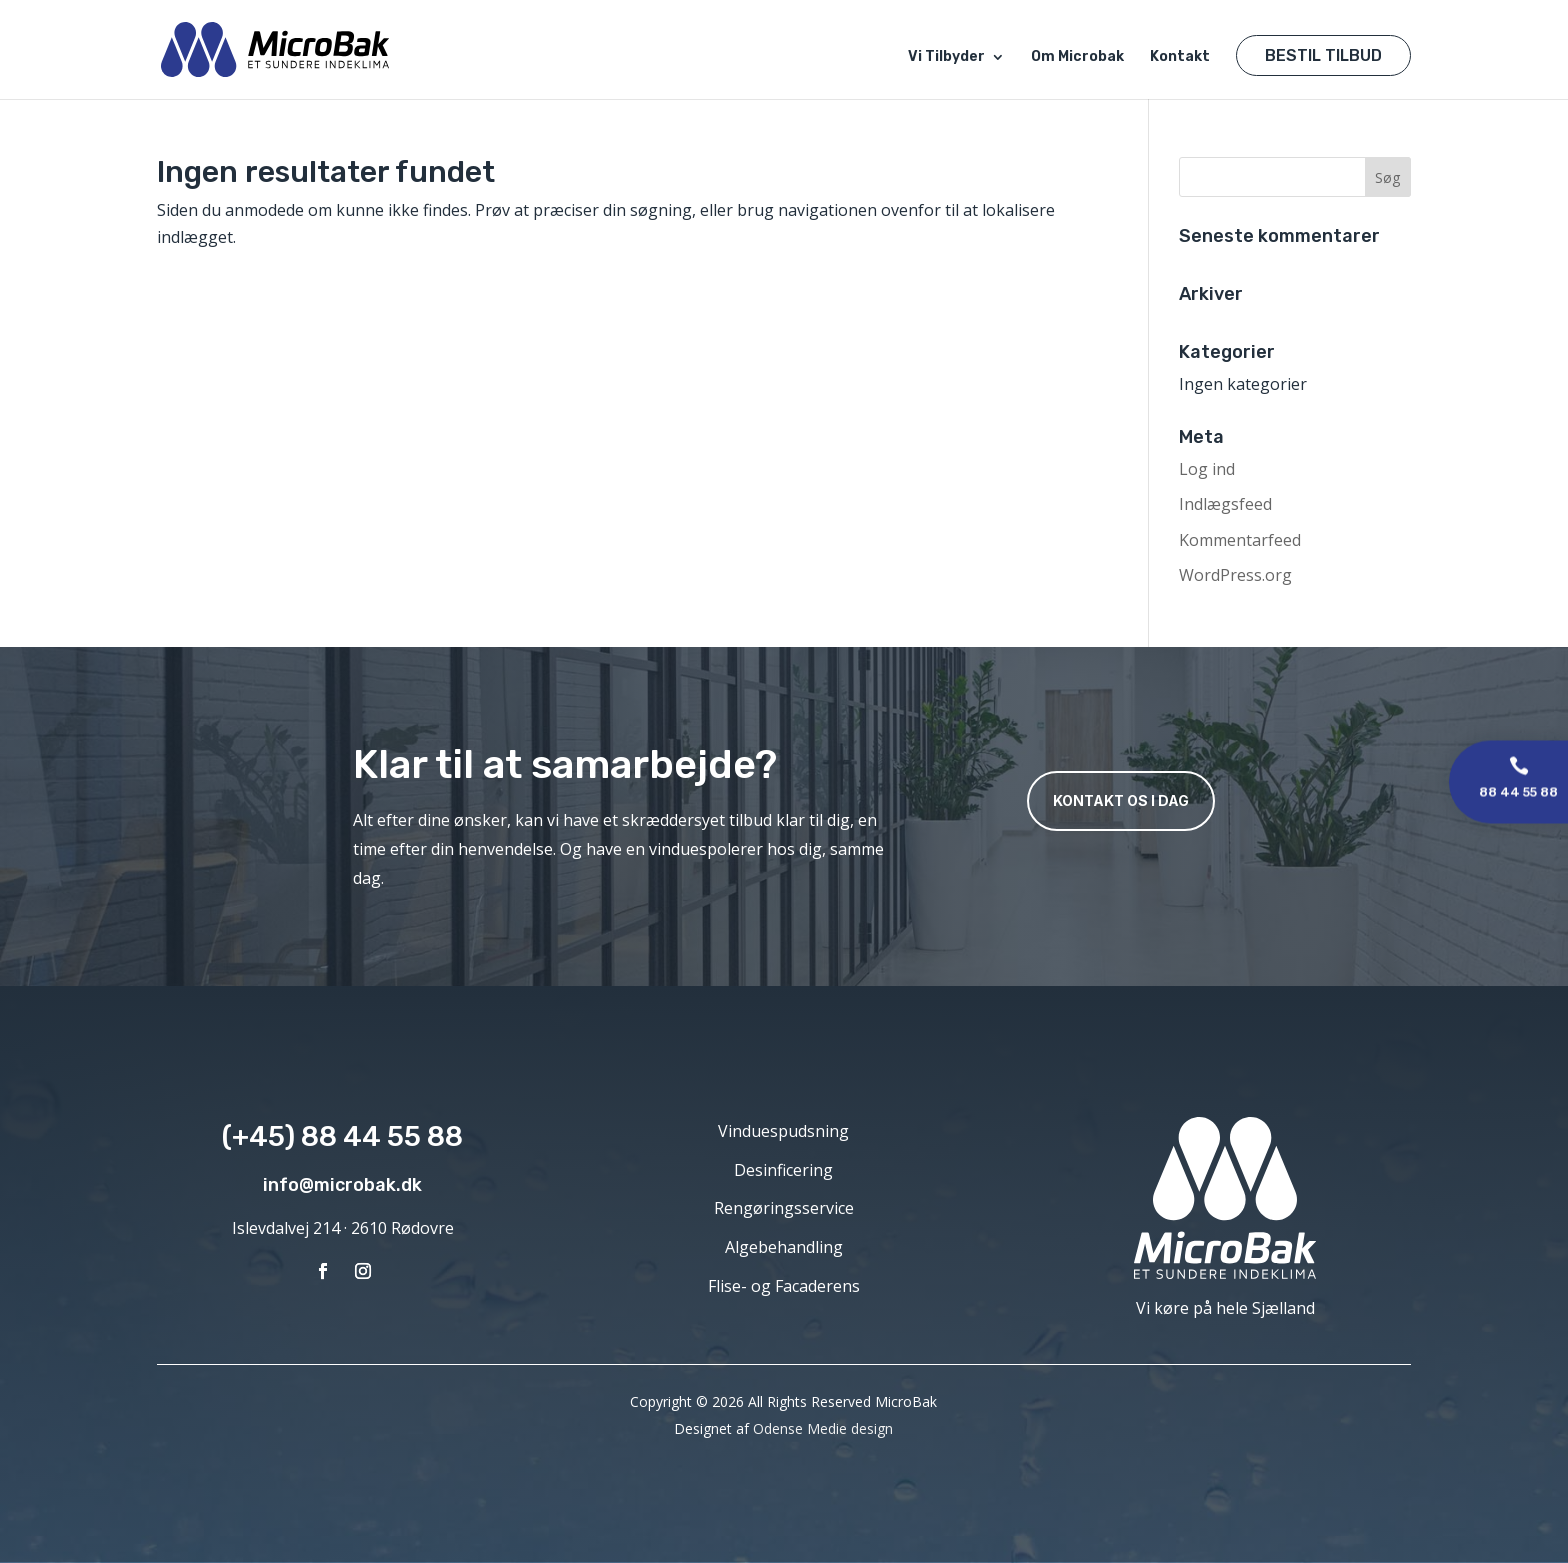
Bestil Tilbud (1323, 55)
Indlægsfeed (1225, 504)
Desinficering (783, 1170)
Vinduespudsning (783, 1131)
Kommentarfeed (1240, 540)
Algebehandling (784, 1247)
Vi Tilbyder (946, 57)
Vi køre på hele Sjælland (1225, 1308)
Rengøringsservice (784, 1208)
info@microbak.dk (342, 1185)
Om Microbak (1077, 57)
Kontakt (1180, 57)
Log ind (1207, 469)
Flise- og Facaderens (784, 1286)
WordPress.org (1235, 575)
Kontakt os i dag (1121, 800)
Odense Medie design (823, 1428)
